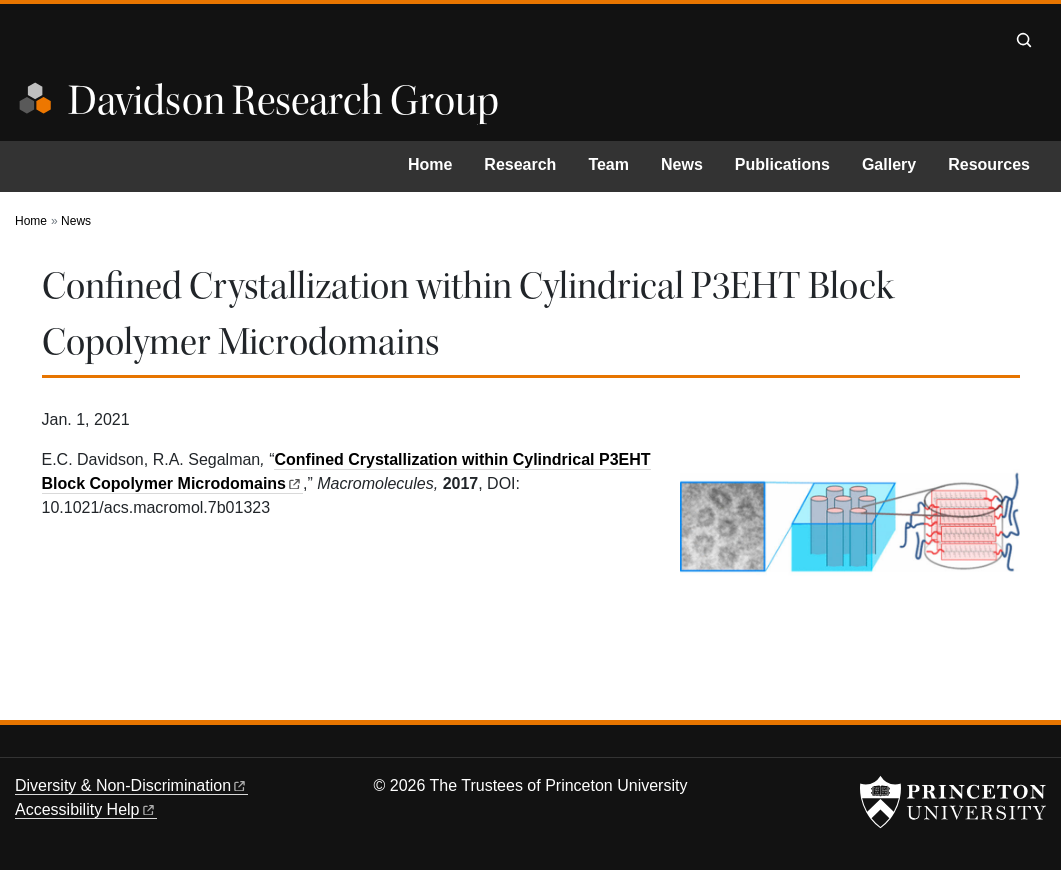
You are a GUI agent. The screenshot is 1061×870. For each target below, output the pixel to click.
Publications (782, 164)
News (682, 164)
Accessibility (86, 809)
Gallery (889, 164)
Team (608, 164)
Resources (989, 164)
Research (520, 164)
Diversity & (131, 785)
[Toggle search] (1024, 40)
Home (430, 164)
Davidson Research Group (283, 101)
